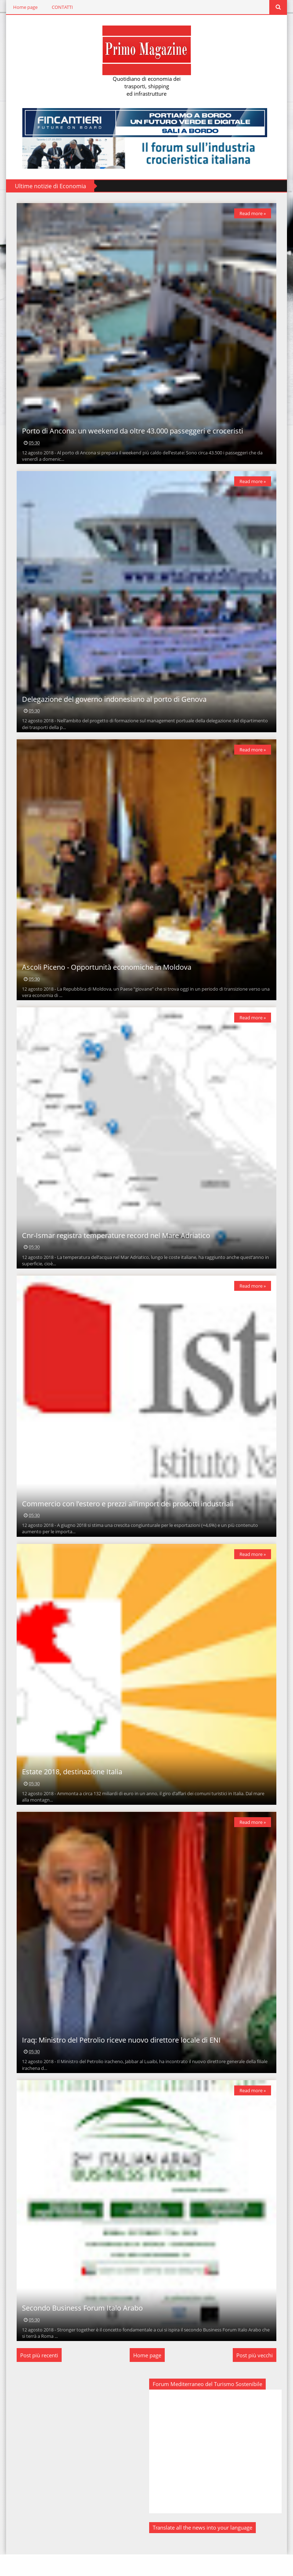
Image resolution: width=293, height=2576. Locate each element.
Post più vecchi (256, 2376)
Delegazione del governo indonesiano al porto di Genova (113, 704)
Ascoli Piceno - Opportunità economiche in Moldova (105, 975)
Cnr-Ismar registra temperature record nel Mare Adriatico (115, 1246)
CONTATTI (61, 7)
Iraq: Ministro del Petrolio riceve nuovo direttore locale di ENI (120, 2058)
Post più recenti (38, 2376)
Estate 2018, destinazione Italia (71, 1788)
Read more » (254, 213)
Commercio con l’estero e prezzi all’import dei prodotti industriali (126, 1517)
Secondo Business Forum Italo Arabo (81, 2329)
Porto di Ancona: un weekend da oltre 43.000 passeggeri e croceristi (131, 433)
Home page (24, 7)
